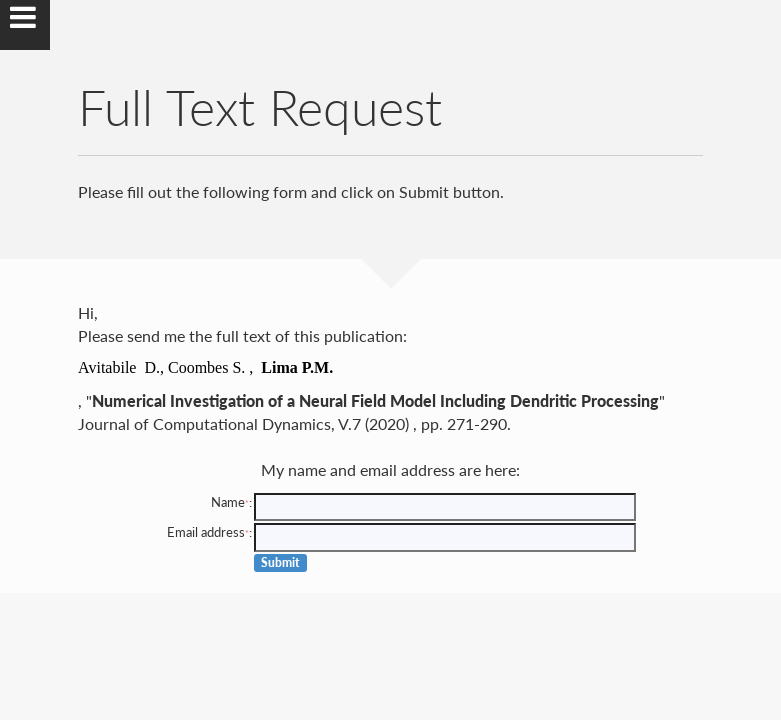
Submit (280, 562)
